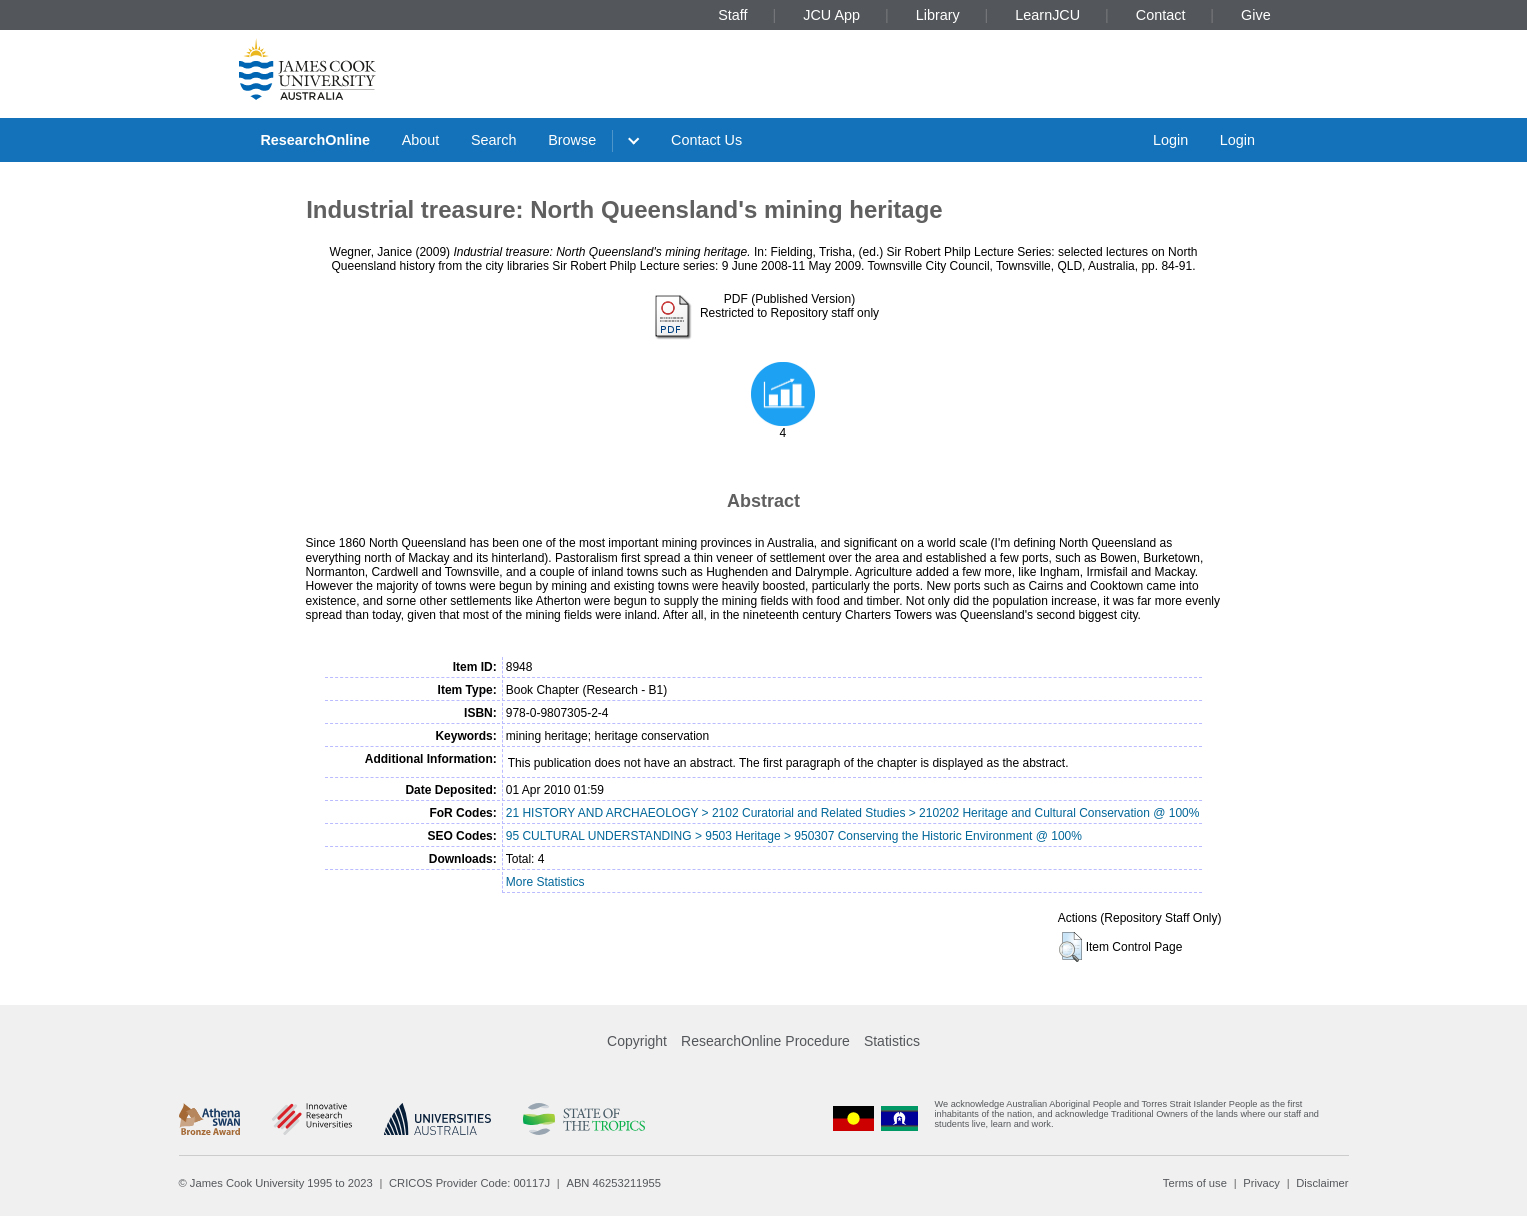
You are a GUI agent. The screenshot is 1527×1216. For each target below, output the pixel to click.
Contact (1161, 15)
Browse (572, 140)
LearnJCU (1047, 15)
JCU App (831, 15)
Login (1170, 140)
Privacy (1261, 1183)
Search (494, 140)
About (421, 140)
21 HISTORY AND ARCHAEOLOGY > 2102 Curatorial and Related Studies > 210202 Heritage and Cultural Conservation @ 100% (853, 813)
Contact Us (706, 140)
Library (938, 15)
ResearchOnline (315, 140)
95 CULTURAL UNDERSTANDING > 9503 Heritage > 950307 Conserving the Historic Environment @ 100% (794, 836)
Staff (732, 15)
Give (1256, 15)
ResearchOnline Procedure (765, 1041)
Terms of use (1195, 1183)
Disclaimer (1322, 1183)
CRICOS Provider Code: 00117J (469, 1183)
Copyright (637, 1041)
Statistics (892, 1041)
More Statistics (545, 882)
